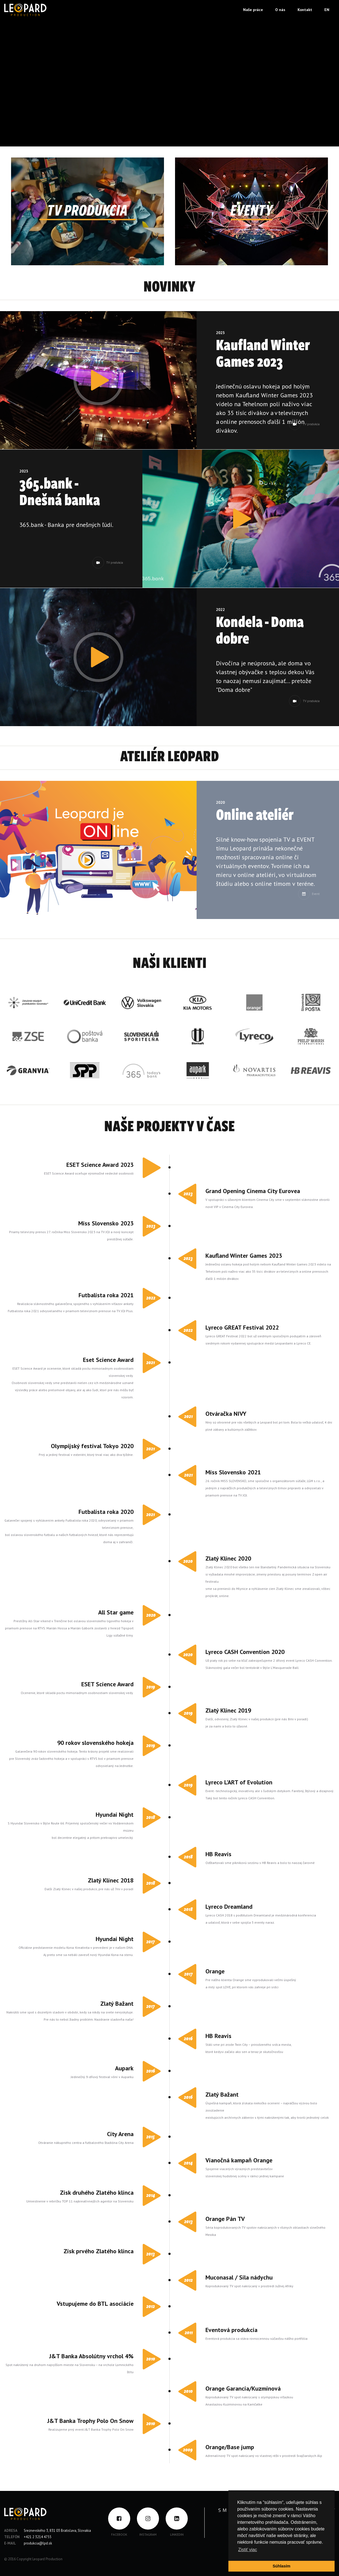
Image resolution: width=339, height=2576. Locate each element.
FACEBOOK (119, 2534)
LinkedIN (177, 2534)
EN (326, 9)
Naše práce (253, 9)
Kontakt (305, 9)
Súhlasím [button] (281, 2566)
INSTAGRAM (148, 2534)
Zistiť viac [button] (247, 2549)
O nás (280, 9)
